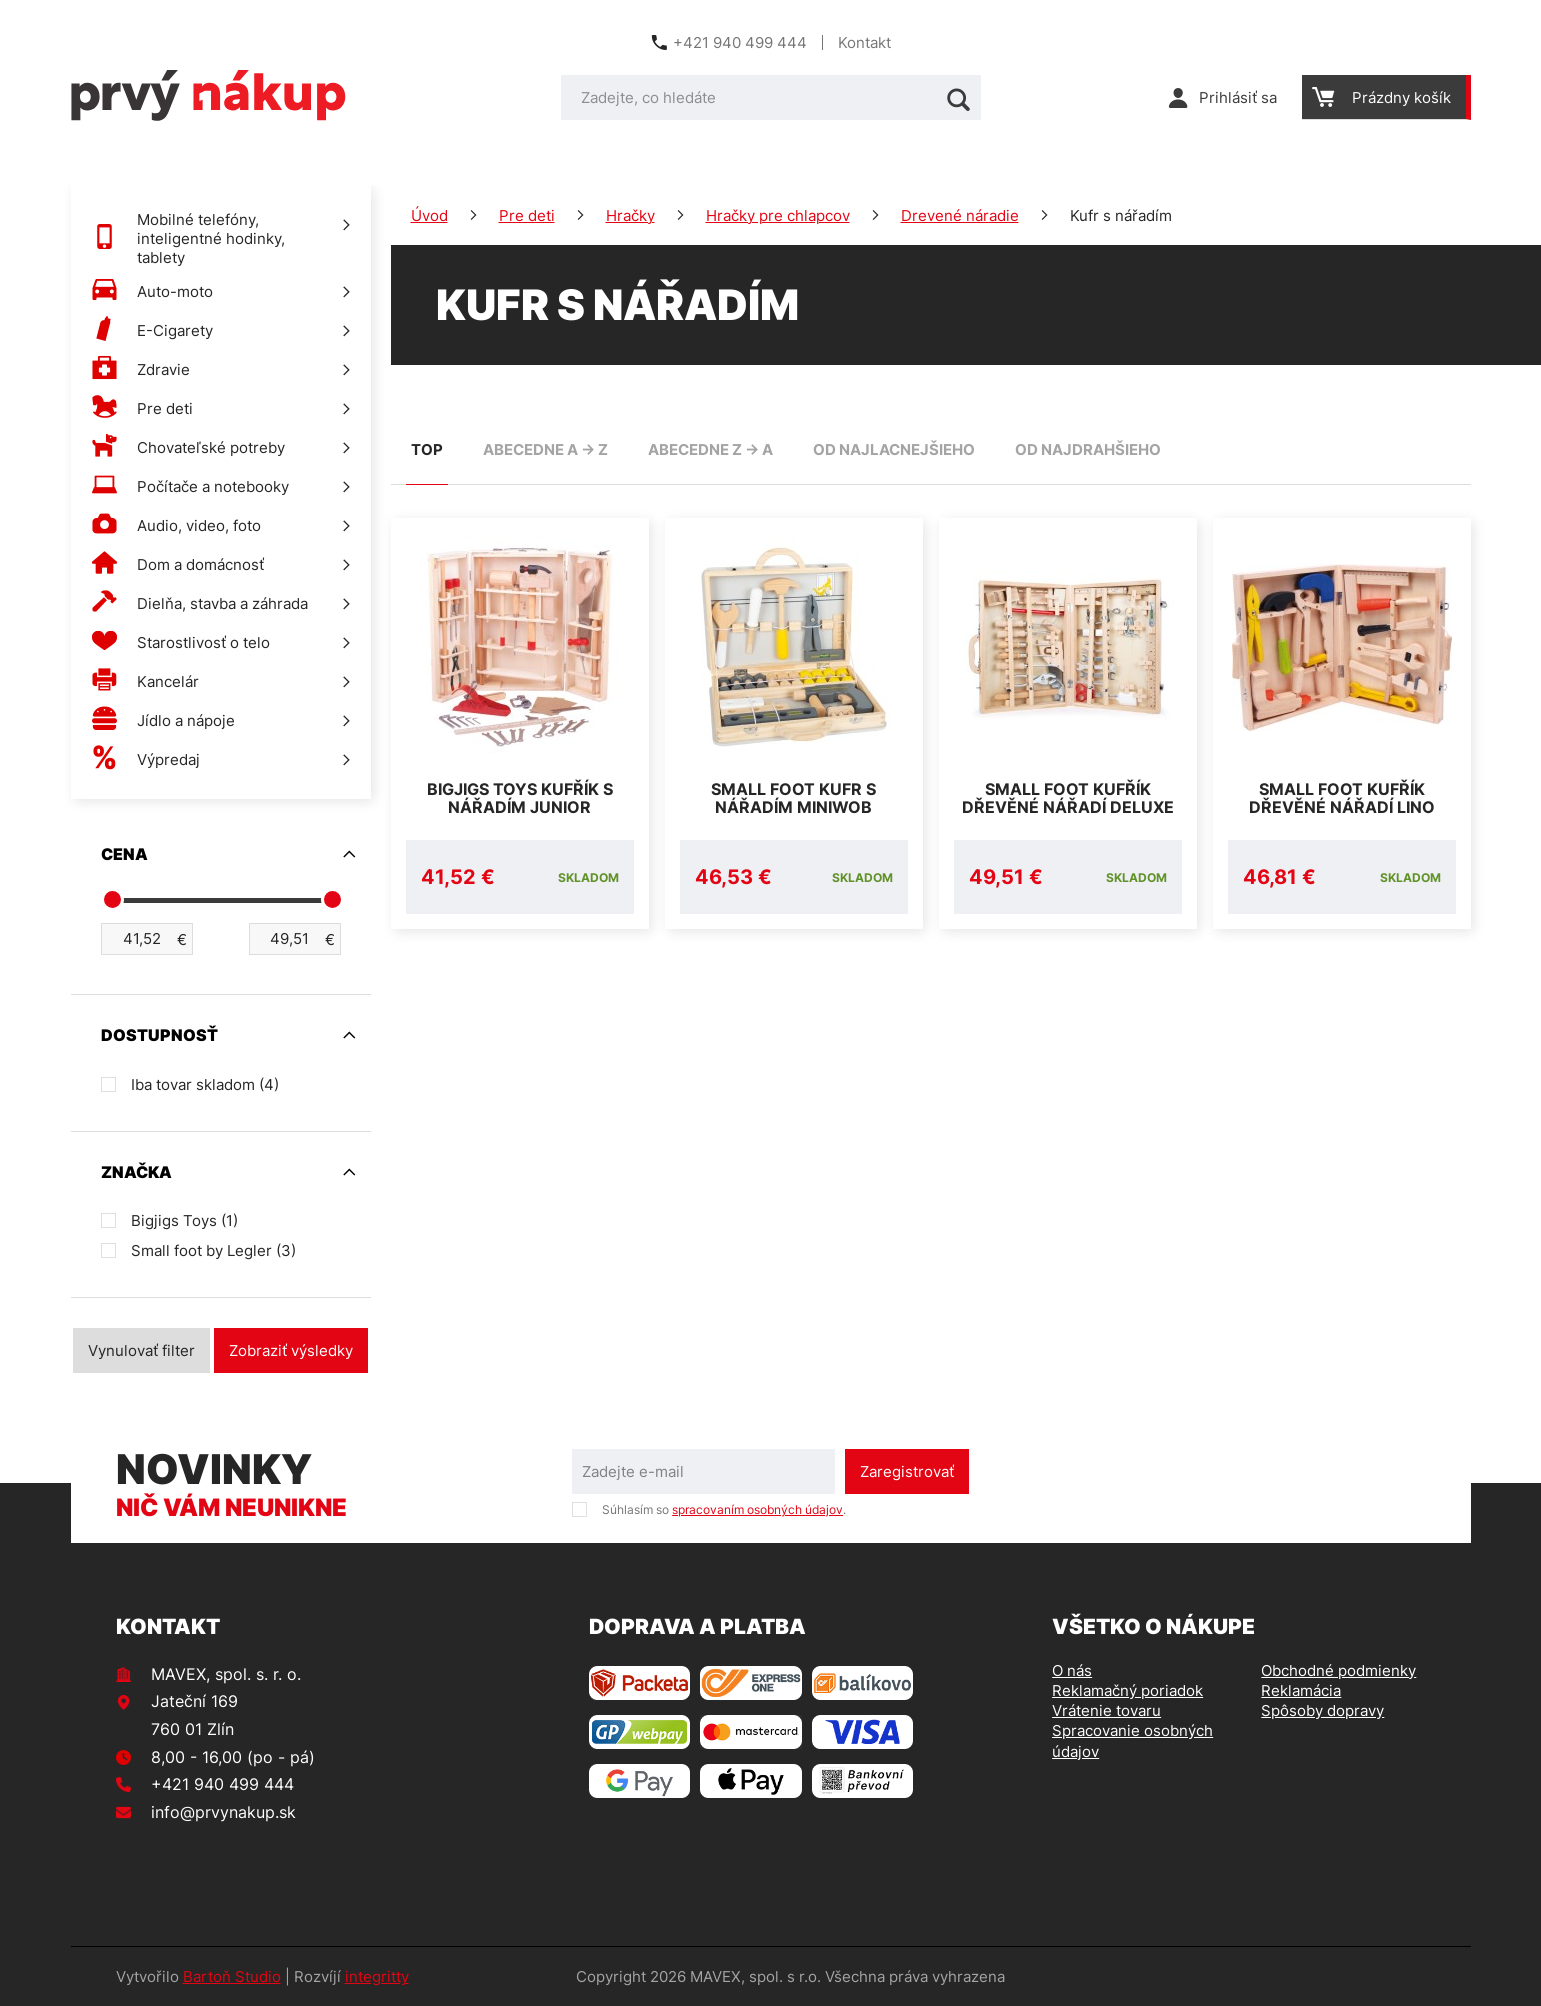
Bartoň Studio (232, 1976)
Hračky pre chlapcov (778, 215)
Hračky (630, 215)
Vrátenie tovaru (1106, 1710)
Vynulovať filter (141, 1350)
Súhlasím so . (724, 1509)
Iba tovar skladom (205, 1084)
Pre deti (527, 215)
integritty (377, 1976)
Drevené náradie (960, 215)
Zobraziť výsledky (291, 1350)
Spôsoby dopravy (1322, 1710)
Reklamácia (1301, 1690)
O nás (1072, 1670)
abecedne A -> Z (545, 449)
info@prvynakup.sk (223, 1812)
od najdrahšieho (1088, 449)
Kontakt (864, 42)
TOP (427, 449)
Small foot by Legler (213, 1250)
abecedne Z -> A (710, 449)
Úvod (429, 215)
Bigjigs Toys (184, 1220)
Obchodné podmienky (1338, 1670)
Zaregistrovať (907, 1471)
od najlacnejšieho (894, 449)
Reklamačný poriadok (1127, 1690)
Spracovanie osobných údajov (1132, 1740)
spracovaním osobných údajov (757, 1509)
